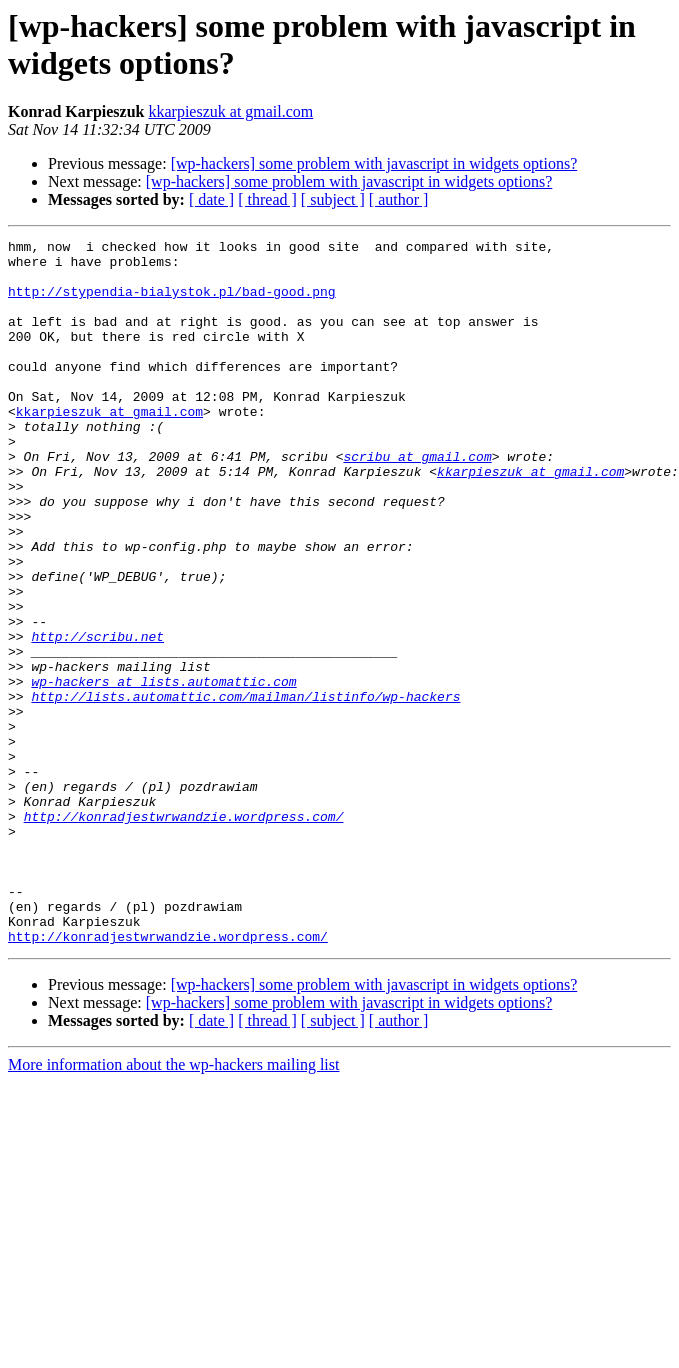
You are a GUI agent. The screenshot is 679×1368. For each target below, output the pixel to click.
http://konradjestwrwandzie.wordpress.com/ (184, 933)
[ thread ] (267, 199)
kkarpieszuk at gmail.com (230, 111)
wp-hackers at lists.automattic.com (163, 771)
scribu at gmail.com (417, 501)
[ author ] (399, 199)
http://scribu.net (97, 717)
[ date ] (211, 199)
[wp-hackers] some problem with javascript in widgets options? (374, 163)
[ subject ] (333, 199)
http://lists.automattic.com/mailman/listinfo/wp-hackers (245, 789)
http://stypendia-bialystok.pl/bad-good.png (172, 303)
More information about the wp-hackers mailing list (173, 1205)
